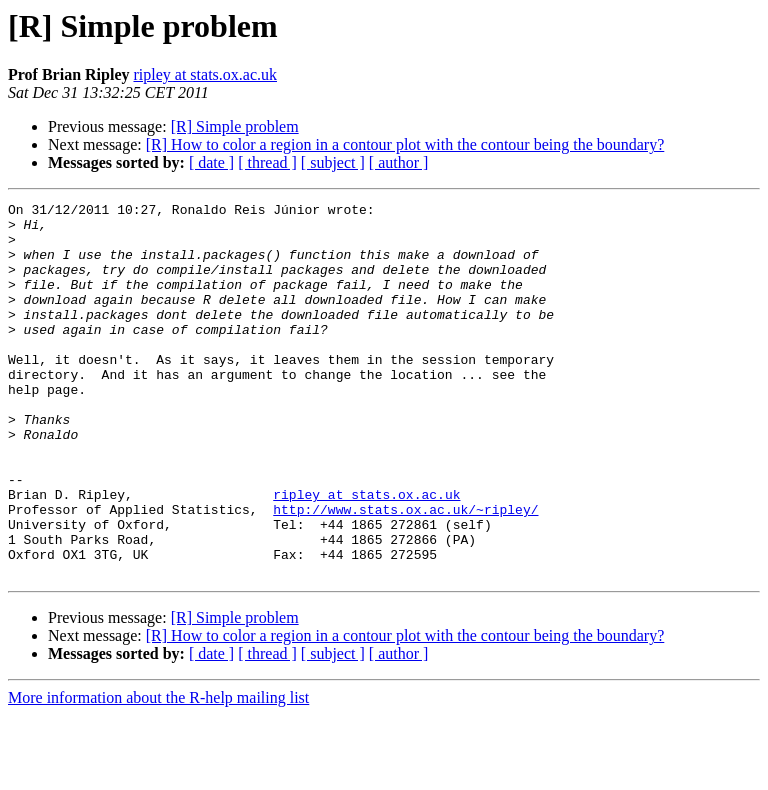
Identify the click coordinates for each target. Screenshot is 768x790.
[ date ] (211, 162)
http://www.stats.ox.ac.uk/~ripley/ (405, 572)
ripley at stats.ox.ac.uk (205, 74)
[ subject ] (333, 162)
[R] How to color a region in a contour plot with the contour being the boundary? (405, 144)
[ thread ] (267, 162)
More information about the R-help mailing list (158, 772)
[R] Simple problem (235, 126)
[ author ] (399, 162)
